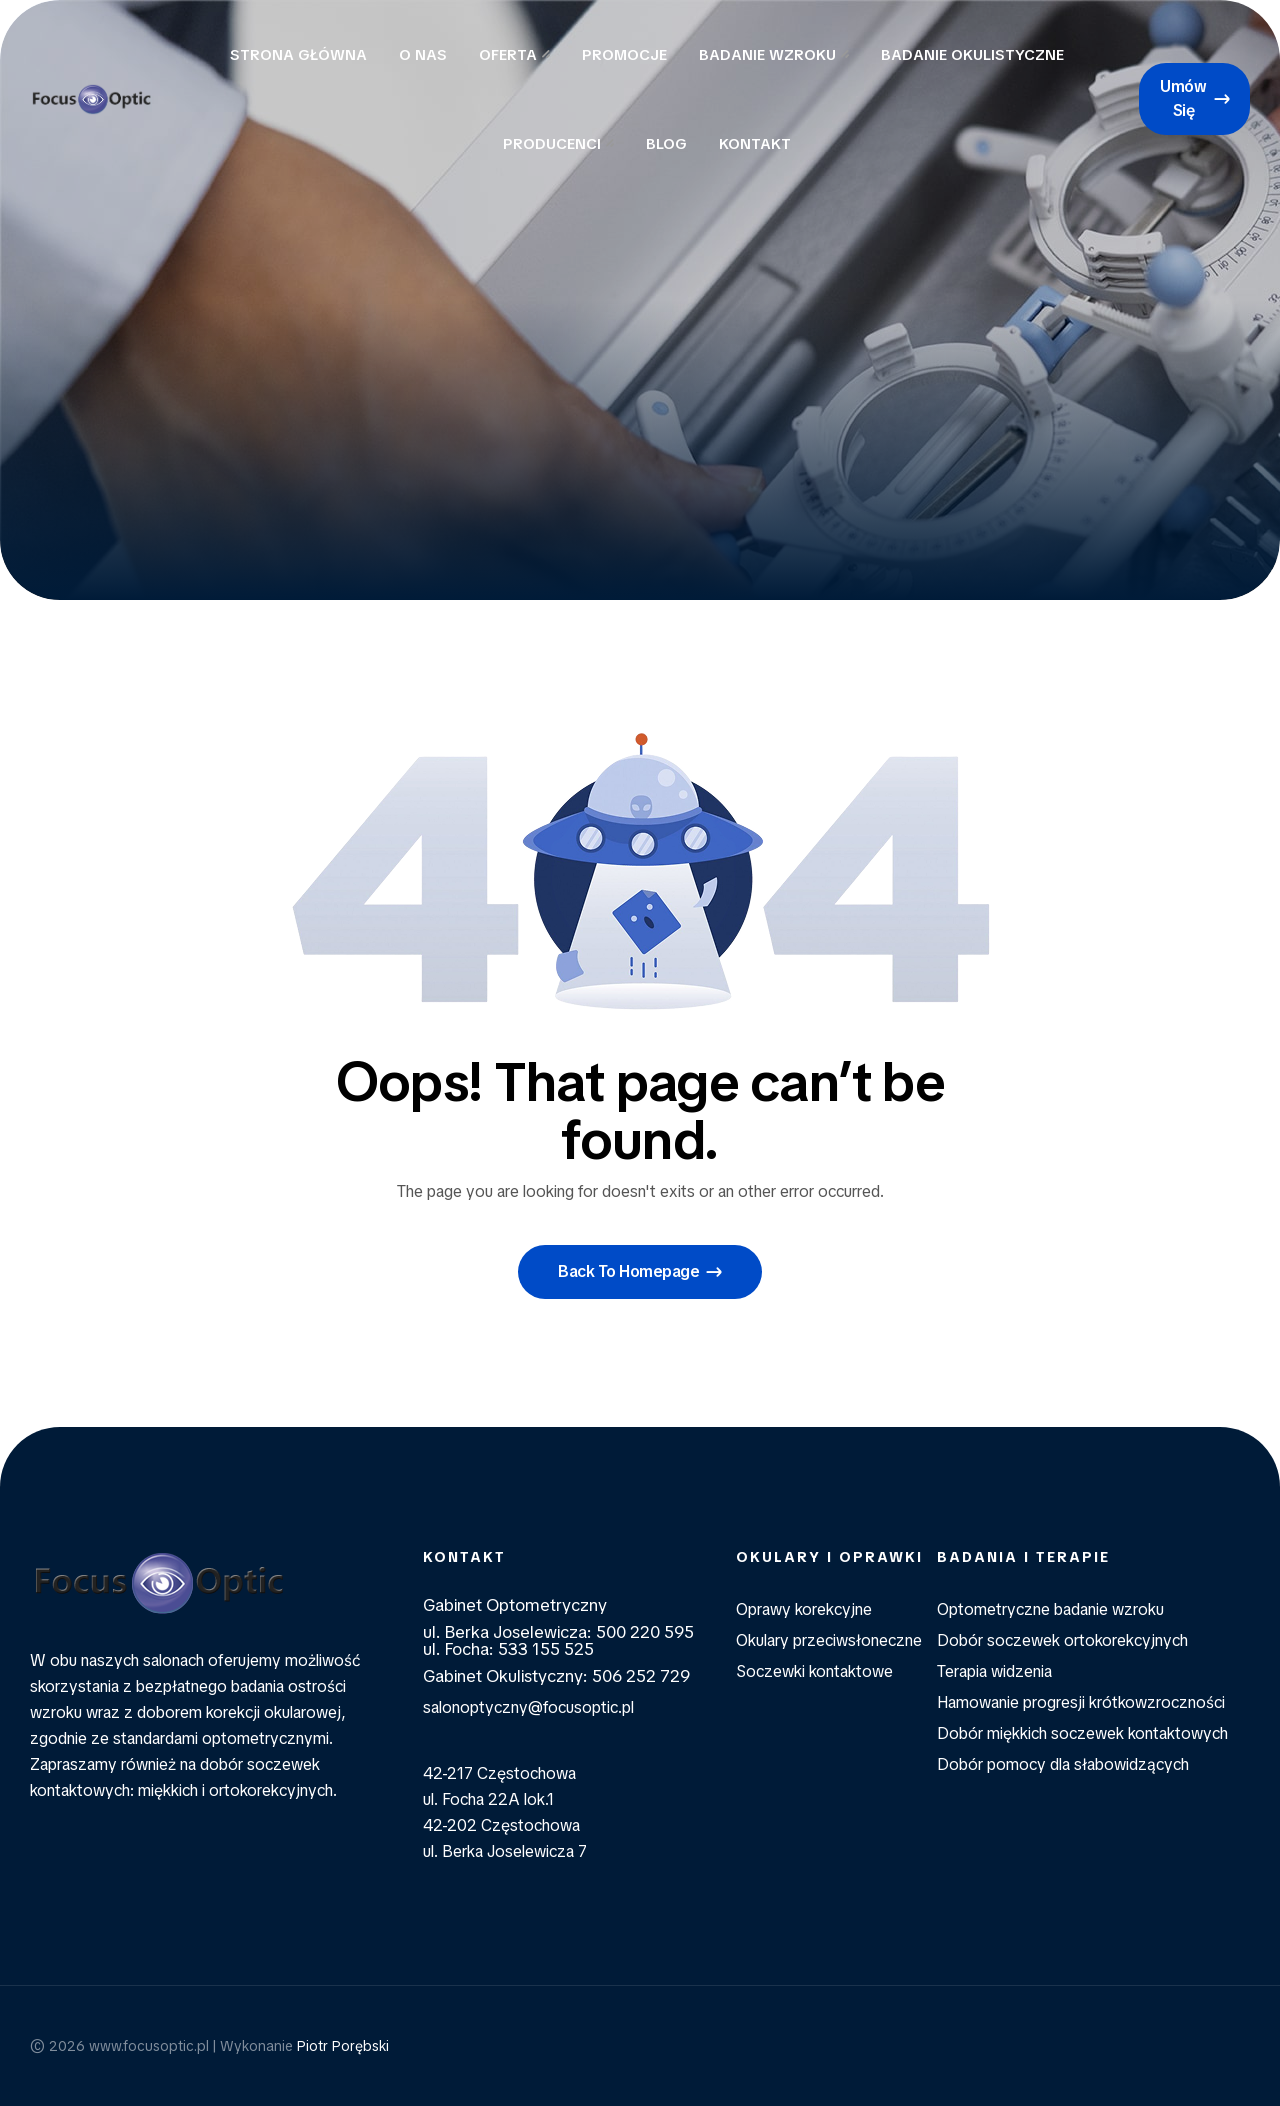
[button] (1194, 99)
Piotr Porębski (343, 2046)
